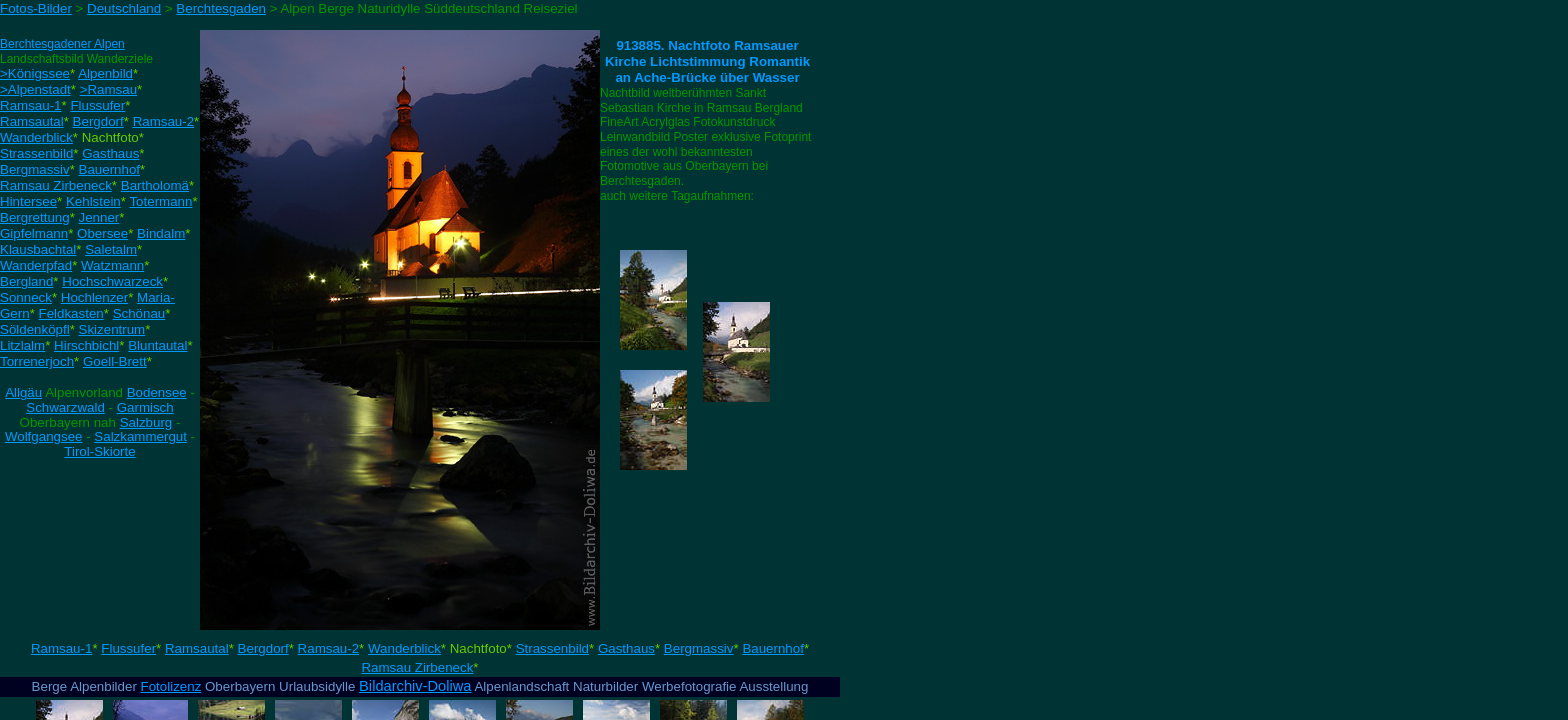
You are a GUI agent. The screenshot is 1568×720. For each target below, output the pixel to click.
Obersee (102, 233)
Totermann (160, 201)
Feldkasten (71, 313)
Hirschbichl (86, 345)
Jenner (99, 217)
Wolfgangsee (44, 436)
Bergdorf (98, 121)
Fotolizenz (171, 686)
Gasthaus (110, 153)
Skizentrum (112, 329)
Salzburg (146, 422)
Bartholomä (155, 185)
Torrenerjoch (37, 361)
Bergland (26, 281)
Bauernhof (110, 169)
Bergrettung (35, 217)
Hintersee (28, 201)
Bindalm (161, 233)
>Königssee (35, 73)
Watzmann (112, 265)
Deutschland (124, 8)
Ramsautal (32, 121)
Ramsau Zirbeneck (56, 185)
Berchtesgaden (221, 8)
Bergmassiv (35, 169)
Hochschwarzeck (112, 281)
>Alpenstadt (35, 89)
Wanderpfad (36, 265)
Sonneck (26, 297)
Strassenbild (36, 153)
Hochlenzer (94, 297)
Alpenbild (105, 73)
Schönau (139, 313)
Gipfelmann (34, 233)
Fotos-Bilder (36, 8)
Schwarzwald (65, 407)
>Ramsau (108, 89)
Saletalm (111, 249)
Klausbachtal (38, 249)
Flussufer (97, 105)
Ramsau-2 (163, 121)
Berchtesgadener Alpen (62, 44)
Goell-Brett (115, 361)
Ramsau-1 (30, 105)
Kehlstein (93, 201)
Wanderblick (36, 137)
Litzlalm (22, 345)
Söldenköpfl (35, 329)
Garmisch (145, 407)
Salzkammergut (140, 436)
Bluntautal (157, 345)
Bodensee (157, 392)
